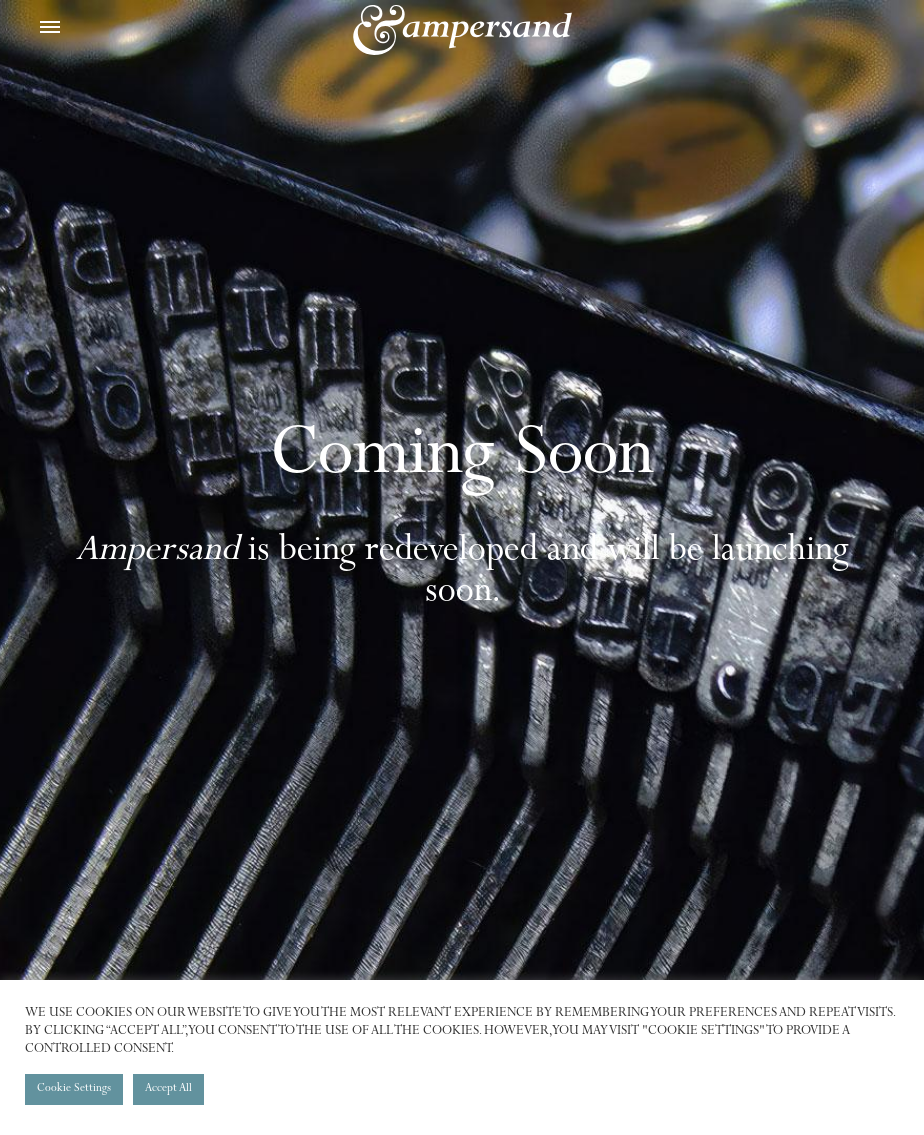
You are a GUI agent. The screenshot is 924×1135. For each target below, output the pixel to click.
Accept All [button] (168, 1089)
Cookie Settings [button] (74, 1089)
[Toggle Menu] (50, 30)
